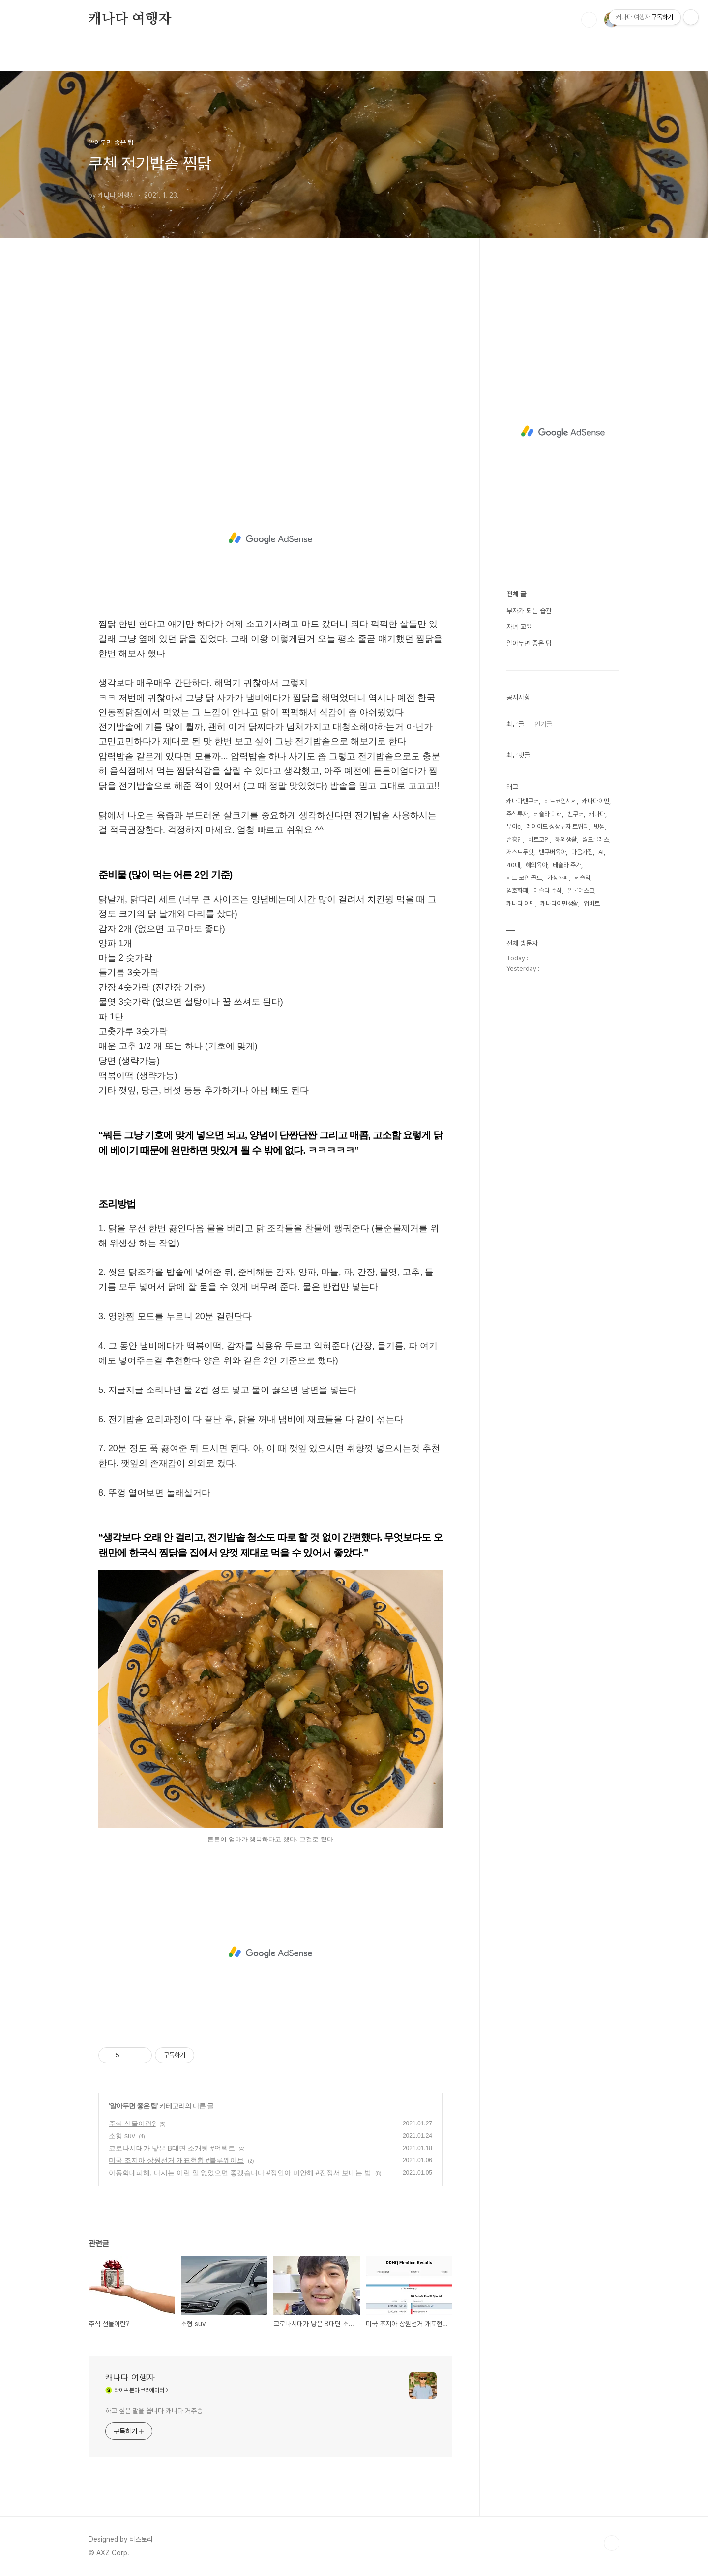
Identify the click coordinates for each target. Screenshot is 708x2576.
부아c (513, 826)
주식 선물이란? (132, 2123)
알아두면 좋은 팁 (133, 2106)
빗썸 (599, 826)
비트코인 (539, 839)
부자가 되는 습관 (529, 611)
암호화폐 (517, 890)
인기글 (543, 724)
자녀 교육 (519, 627)
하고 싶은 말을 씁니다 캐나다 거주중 (154, 2411)
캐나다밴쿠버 (522, 801)
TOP (612, 2543)
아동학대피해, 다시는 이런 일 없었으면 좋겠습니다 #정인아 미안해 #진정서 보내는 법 (240, 2173)
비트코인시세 (560, 801)
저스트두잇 (519, 852)
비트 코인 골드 (524, 877)
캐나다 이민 (520, 903)
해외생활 (566, 839)
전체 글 (516, 594)
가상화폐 (558, 877)
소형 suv (122, 2136)
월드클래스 (595, 839)
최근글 (515, 724)
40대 (513, 865)
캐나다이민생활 (559, 903)
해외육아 (536, 865)
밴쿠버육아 (552, 852)
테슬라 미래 (547, 814)
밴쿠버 (575, 814)
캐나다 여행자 (130, 19)
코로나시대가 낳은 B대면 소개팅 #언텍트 (172, 2148)
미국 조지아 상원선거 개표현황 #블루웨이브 (176, 2160)
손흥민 (514, 839)
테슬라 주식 (547, 890)
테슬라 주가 (567, 865)
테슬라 (582, 877)
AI (601, 852)
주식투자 (517, 814)
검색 (589, 19)
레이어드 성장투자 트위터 (557, 826)
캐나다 (597, 814)
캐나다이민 (595, 801)
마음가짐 (582, 852)
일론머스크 (580, 890)
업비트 (592, 903)
